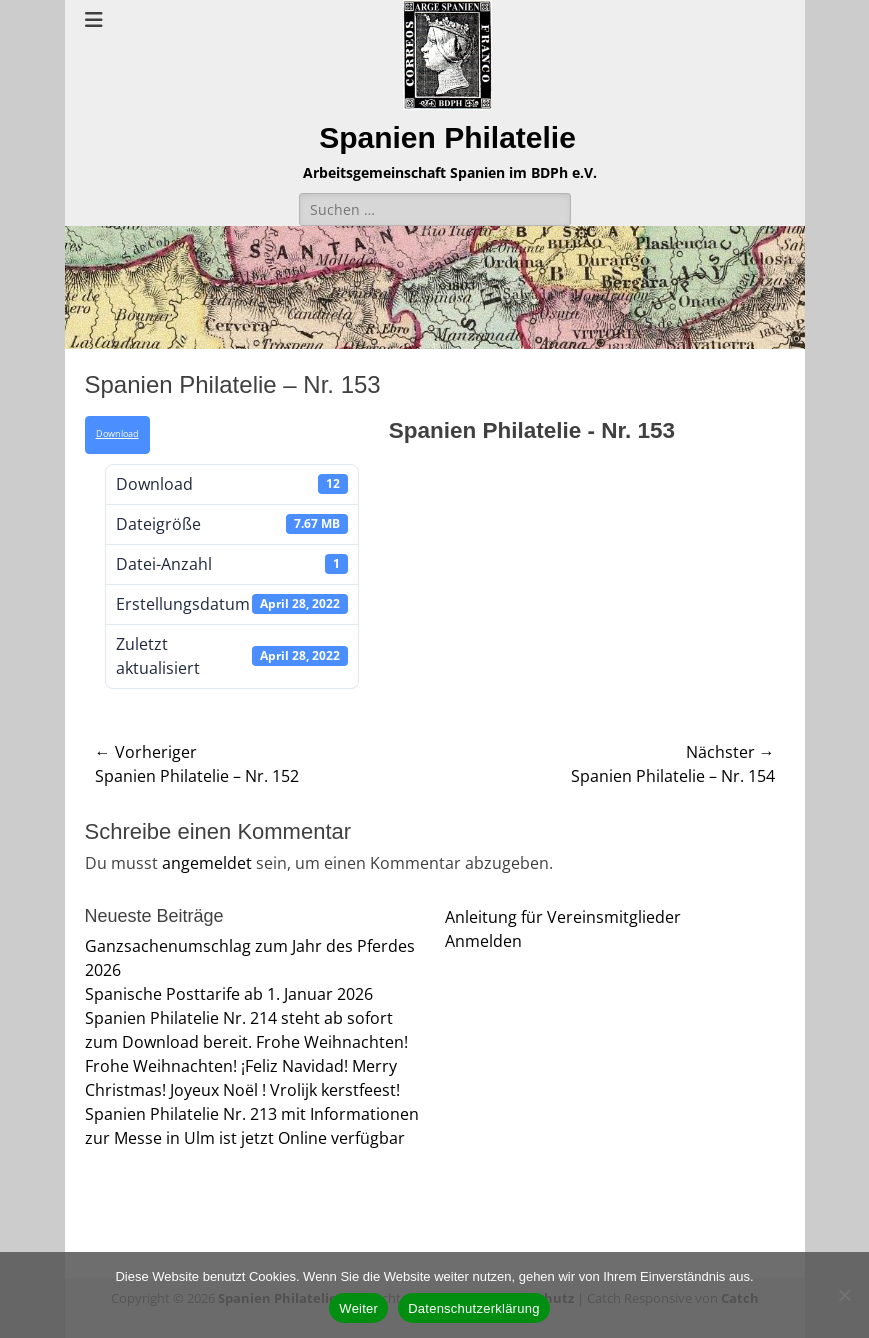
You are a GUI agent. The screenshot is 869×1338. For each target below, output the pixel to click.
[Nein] (844, 1295)
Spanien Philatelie (447, 137)
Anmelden (483, 941)
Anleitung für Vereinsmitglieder (563, 917)
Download (117, 434)
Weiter (358, 1308)
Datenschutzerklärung (473, 1308)
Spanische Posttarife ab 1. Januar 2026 (229, 994)
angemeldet (207, 863)
